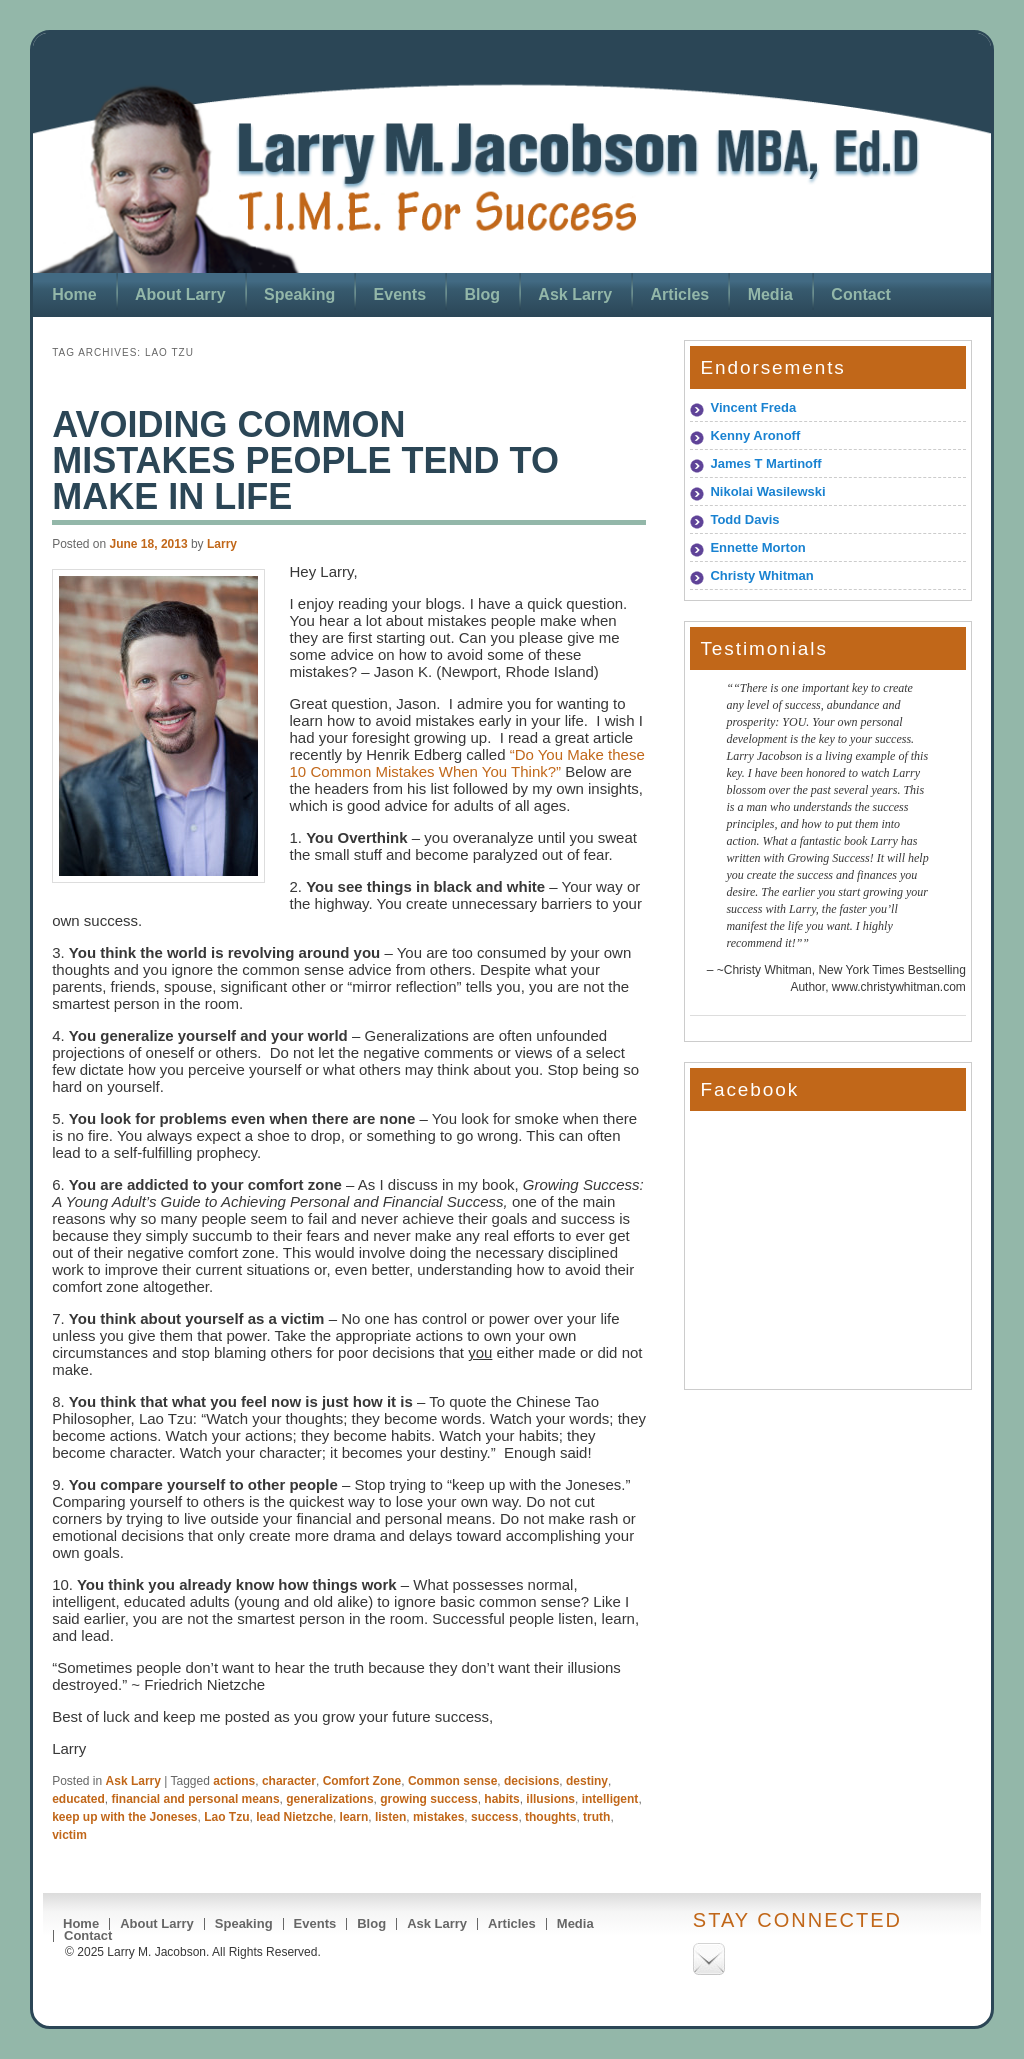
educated (78, 1799)
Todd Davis (744, 519)
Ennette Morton (757, 547)
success (494, 1817)
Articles (680, 294)
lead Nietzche (294, 1817)
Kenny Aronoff (755, 435)
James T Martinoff (765, 463)
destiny (587, 1781)
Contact (861, 294)
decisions (531, 1781)
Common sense (452, 1781)
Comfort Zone (362, 1781)
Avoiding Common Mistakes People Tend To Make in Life (305, 460)
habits (501, 1799)
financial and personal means (196, 1799)
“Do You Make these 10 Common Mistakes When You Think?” (467, 763)
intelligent (610, 1799)
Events (400, 294)
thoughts (550, 1817)
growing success (428, 1799)
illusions (550, 1799)
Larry (222, 544)
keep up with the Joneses (124, 1817)
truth (596, 1817)
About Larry (180, 294)
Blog (482, 294)
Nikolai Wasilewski (767, 491)
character (289, 1781)
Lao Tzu (226, 1817)
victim (69, 1835)
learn (354, 1817)
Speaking (299, 294)
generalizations (329, 1799)
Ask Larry (575, 294)
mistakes (438, 1817)
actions (234, 1781)
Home (74, 294)
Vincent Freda (753, 407)
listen (390, 1817)
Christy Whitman (761, 575)
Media (770, 294)
